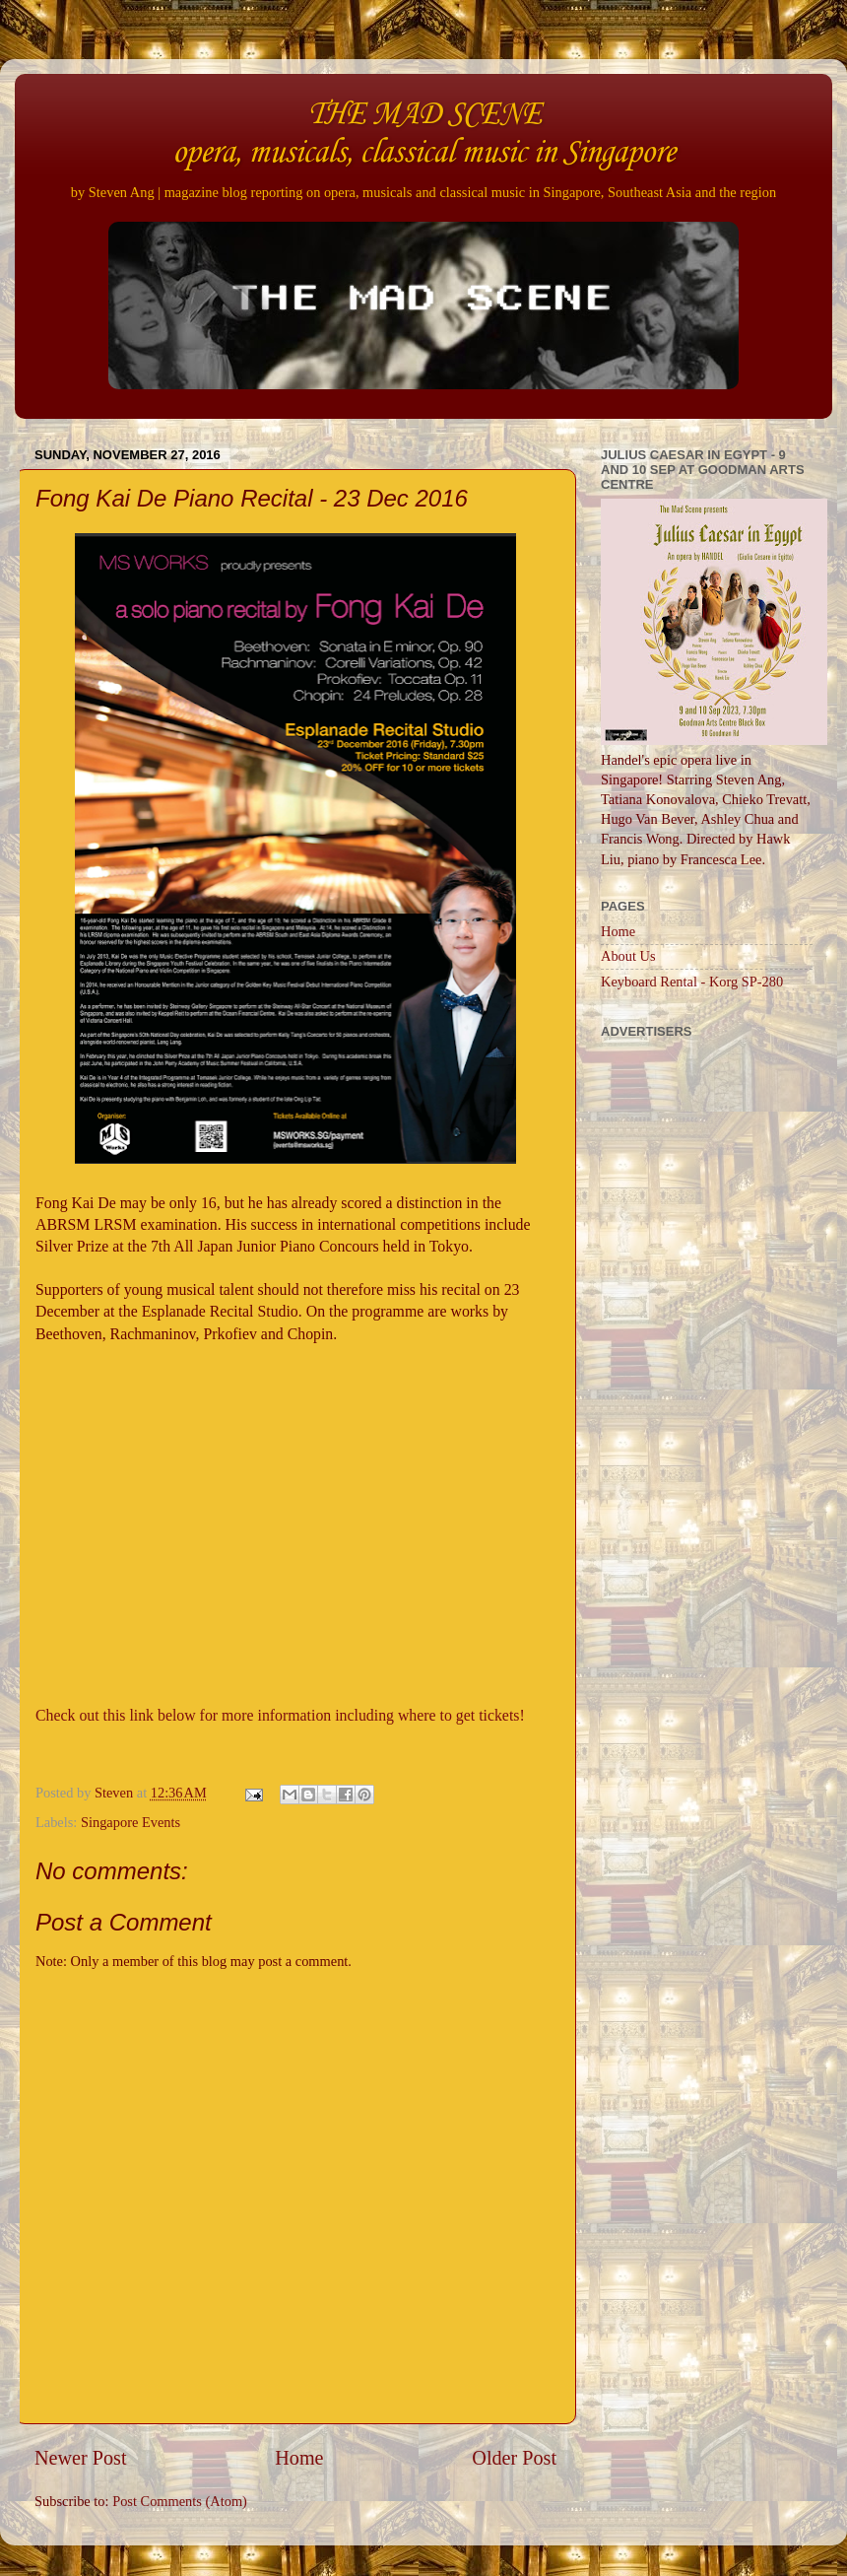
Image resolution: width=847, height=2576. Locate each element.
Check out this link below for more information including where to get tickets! (280, 1715)
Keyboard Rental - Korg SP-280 (692, 981)
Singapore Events (130, 1822)
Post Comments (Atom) (179, 2501)
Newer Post (80, 2458)
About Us (628, 956)
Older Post (514, 2458)
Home (299, 2458)
